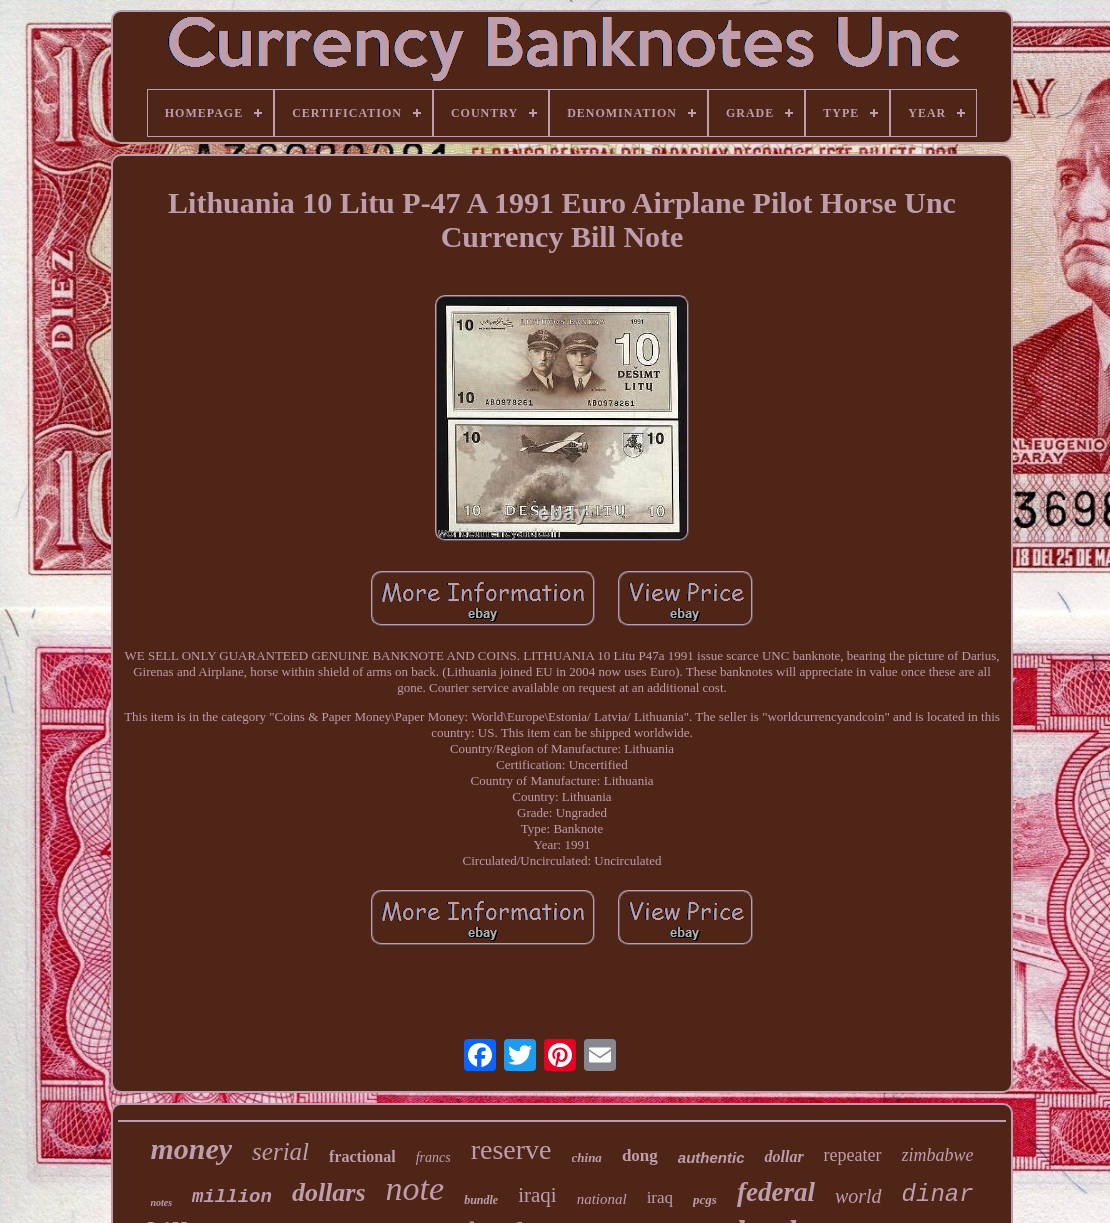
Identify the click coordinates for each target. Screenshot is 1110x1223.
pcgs (705, 1199)
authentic (711, 1157)
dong (640, 1155)
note (415, 1188)
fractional (362, 1156)
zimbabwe (938, 1155)
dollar (783, 1156)
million (232, 1197)
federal (776, 1192)
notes (161, 1202)
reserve (511, 1149)
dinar (938, 1194)
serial (280, 1151)
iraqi (537, 1195)
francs (433, 1157)
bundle (481, 1200)
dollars (329, 1192)
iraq (660, 1197)
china (587, 1157)
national (602, 1199)
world (858, 1196)
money (191, 1148)
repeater (853, 1155)
